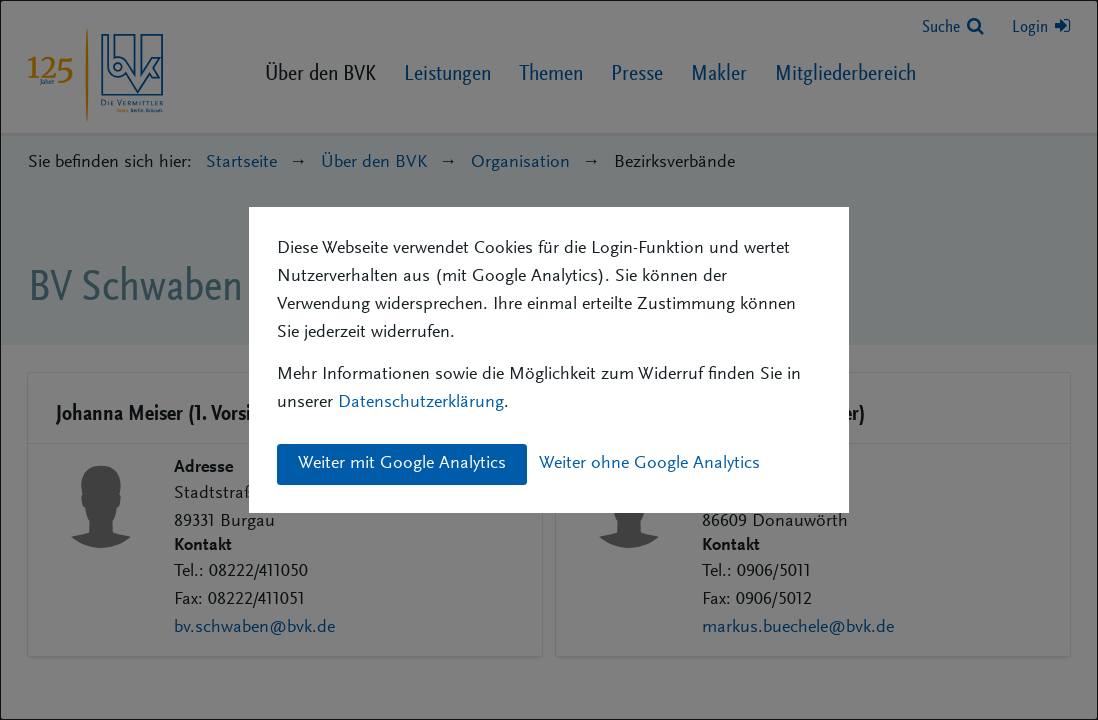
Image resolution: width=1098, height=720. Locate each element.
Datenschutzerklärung (421, 403)
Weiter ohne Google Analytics (649, 464)
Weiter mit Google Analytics (402, 464)
